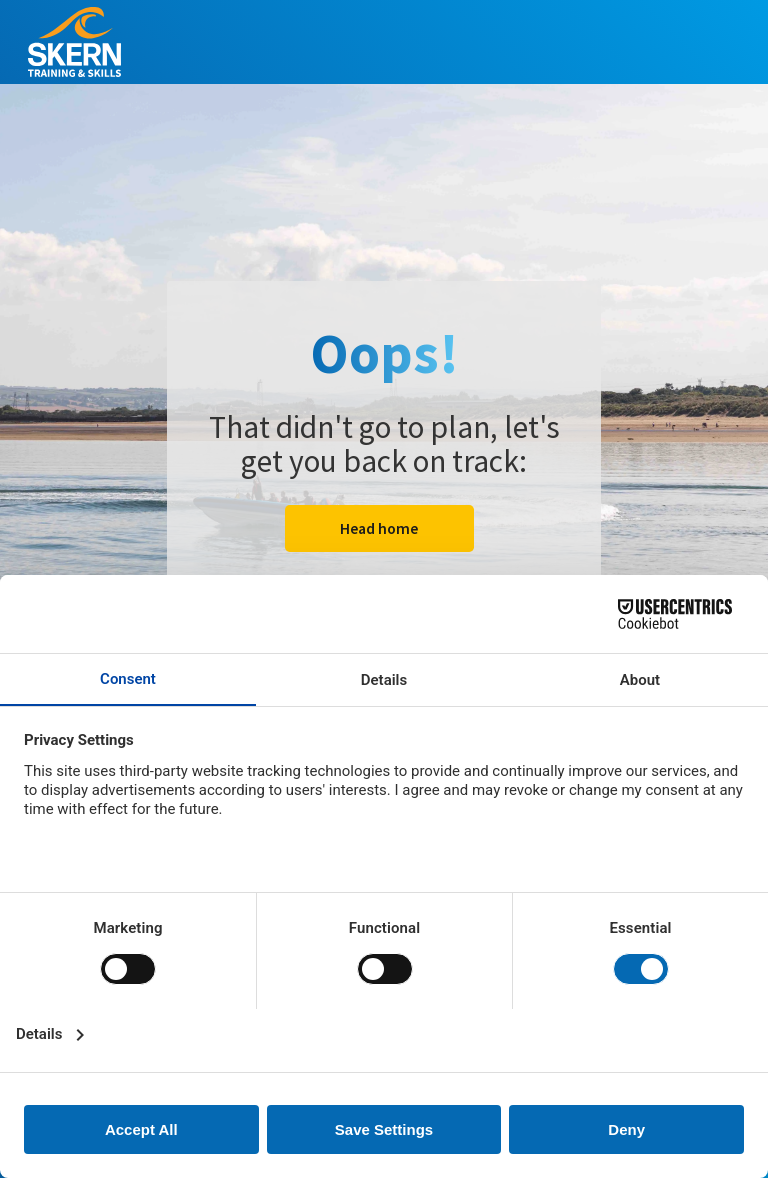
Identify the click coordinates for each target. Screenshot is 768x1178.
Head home (379, 528)
